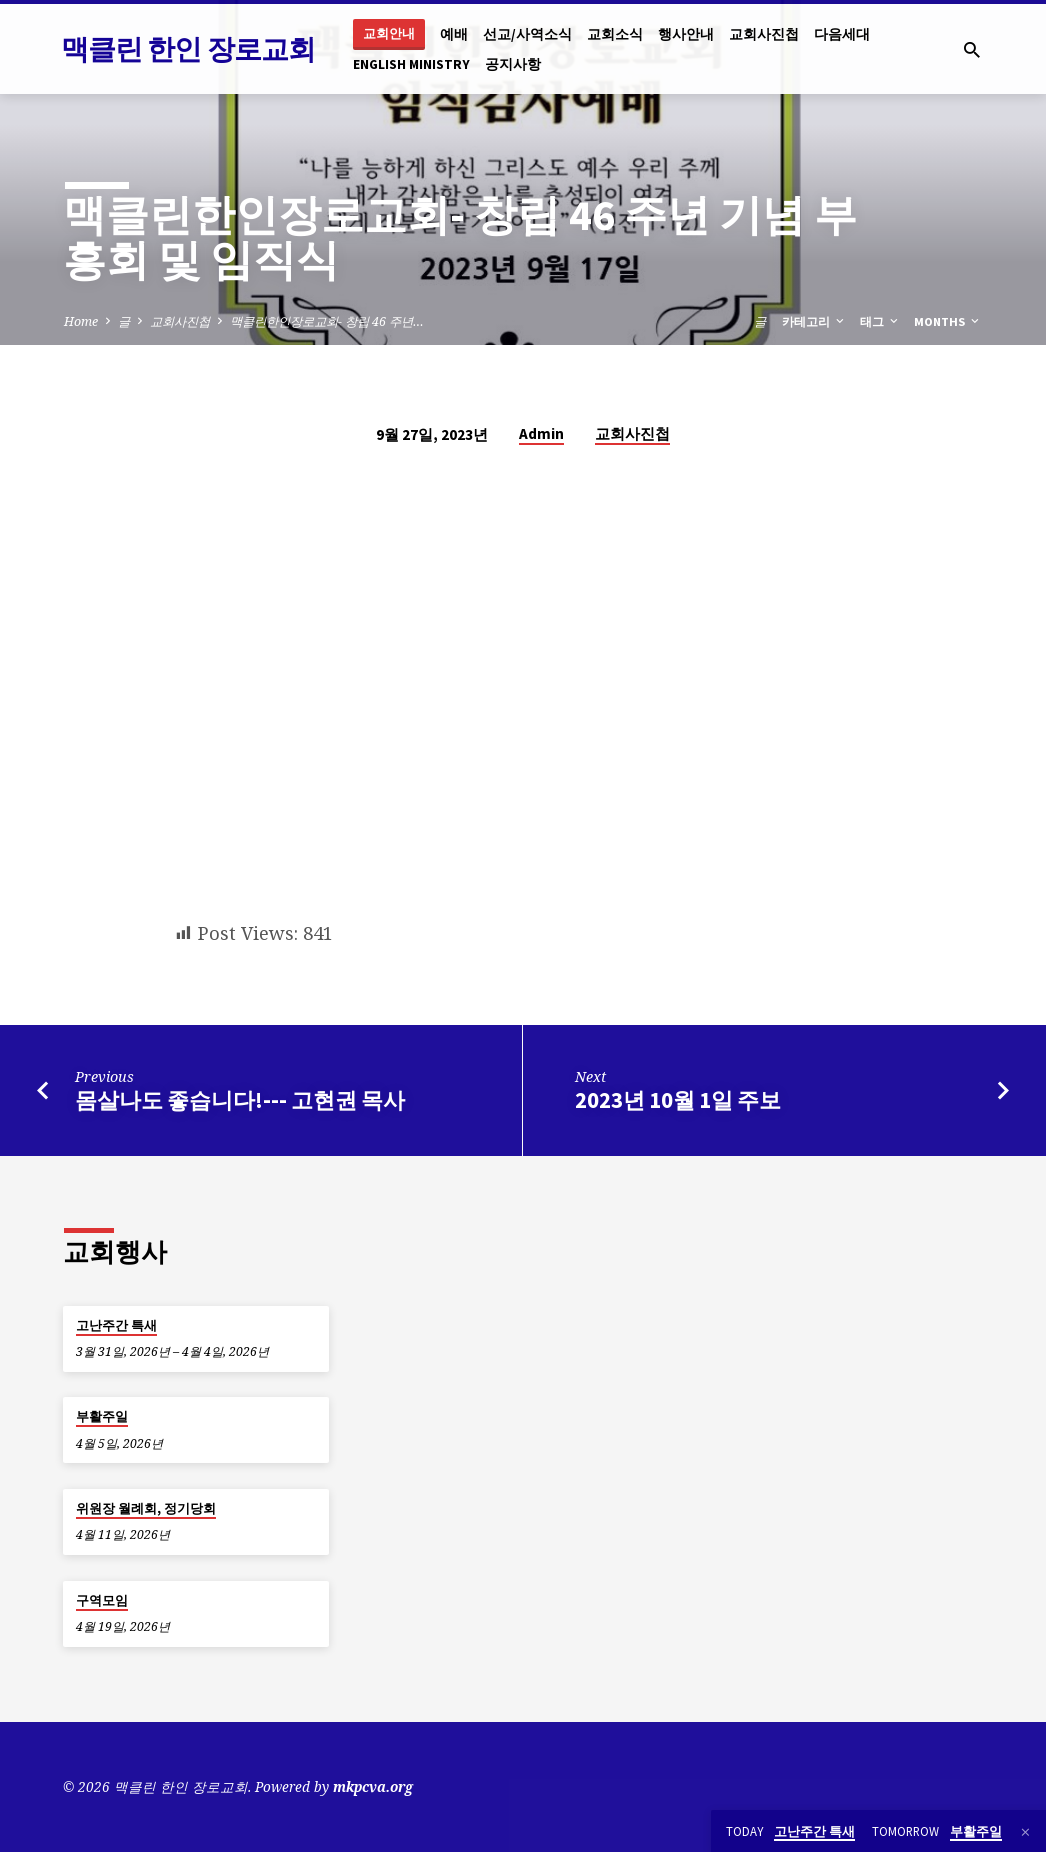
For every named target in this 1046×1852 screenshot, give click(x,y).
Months (948, 321)
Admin (541, 433)
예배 (454, 34)
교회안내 (389, 33)
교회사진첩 (764, 34)
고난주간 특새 (116, 1325)
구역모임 (102, 1600)
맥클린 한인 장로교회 (188, 49)
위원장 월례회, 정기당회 (146, 1508)
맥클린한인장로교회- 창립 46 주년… (327, 321)
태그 (880, 321)
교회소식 (615, 34)
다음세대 (842, 34)
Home (81, 321)
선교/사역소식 (527, 34)
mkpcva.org (373, 1786)
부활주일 (102, 1416)
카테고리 (814, 321)
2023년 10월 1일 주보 (678, 1100)
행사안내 (686, 34)
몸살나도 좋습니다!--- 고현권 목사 (240, 1100)
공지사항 (513, 64)
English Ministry (411, 64)
